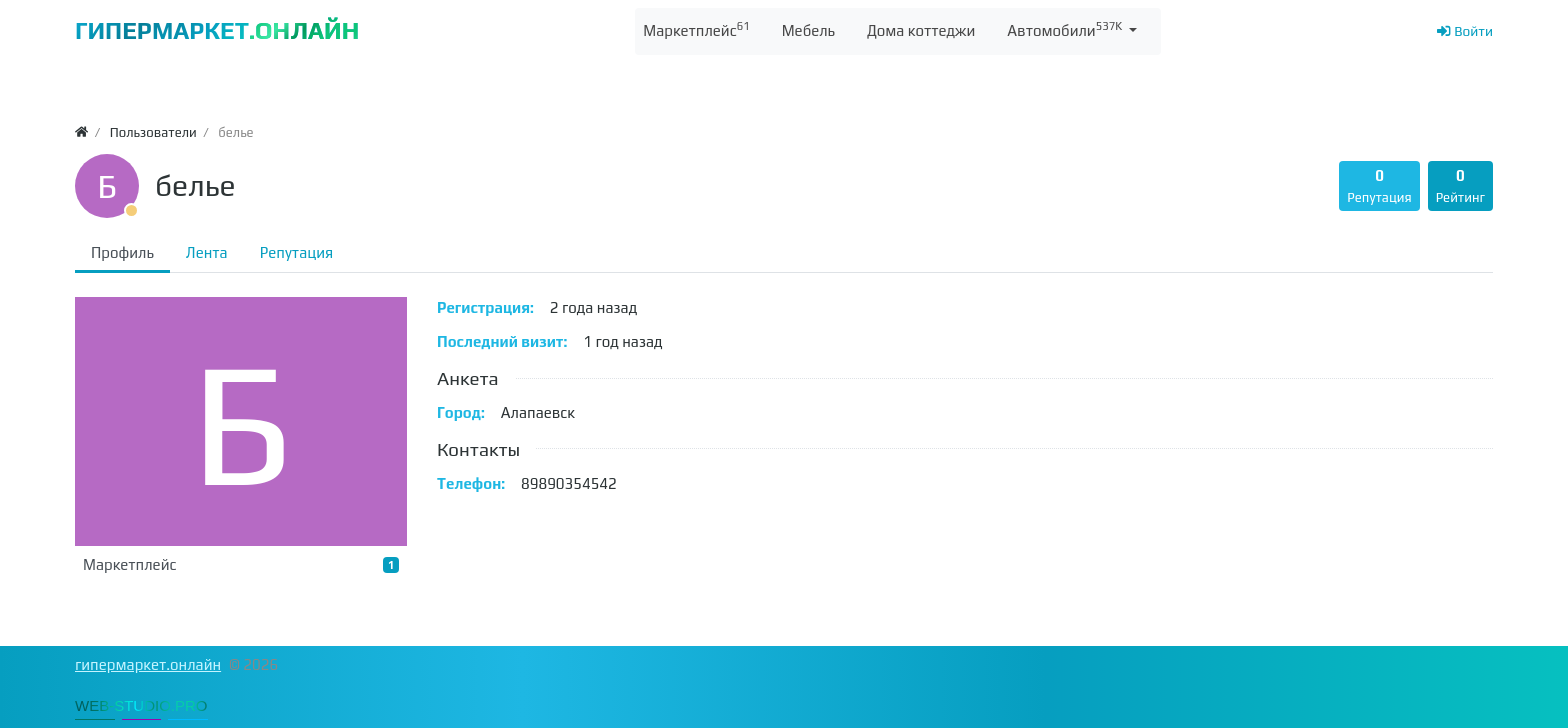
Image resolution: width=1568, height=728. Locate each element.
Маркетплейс (241, 565)
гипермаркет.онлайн (148, 664)
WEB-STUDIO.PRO (141, 705)
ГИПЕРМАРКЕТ (217, 30)
